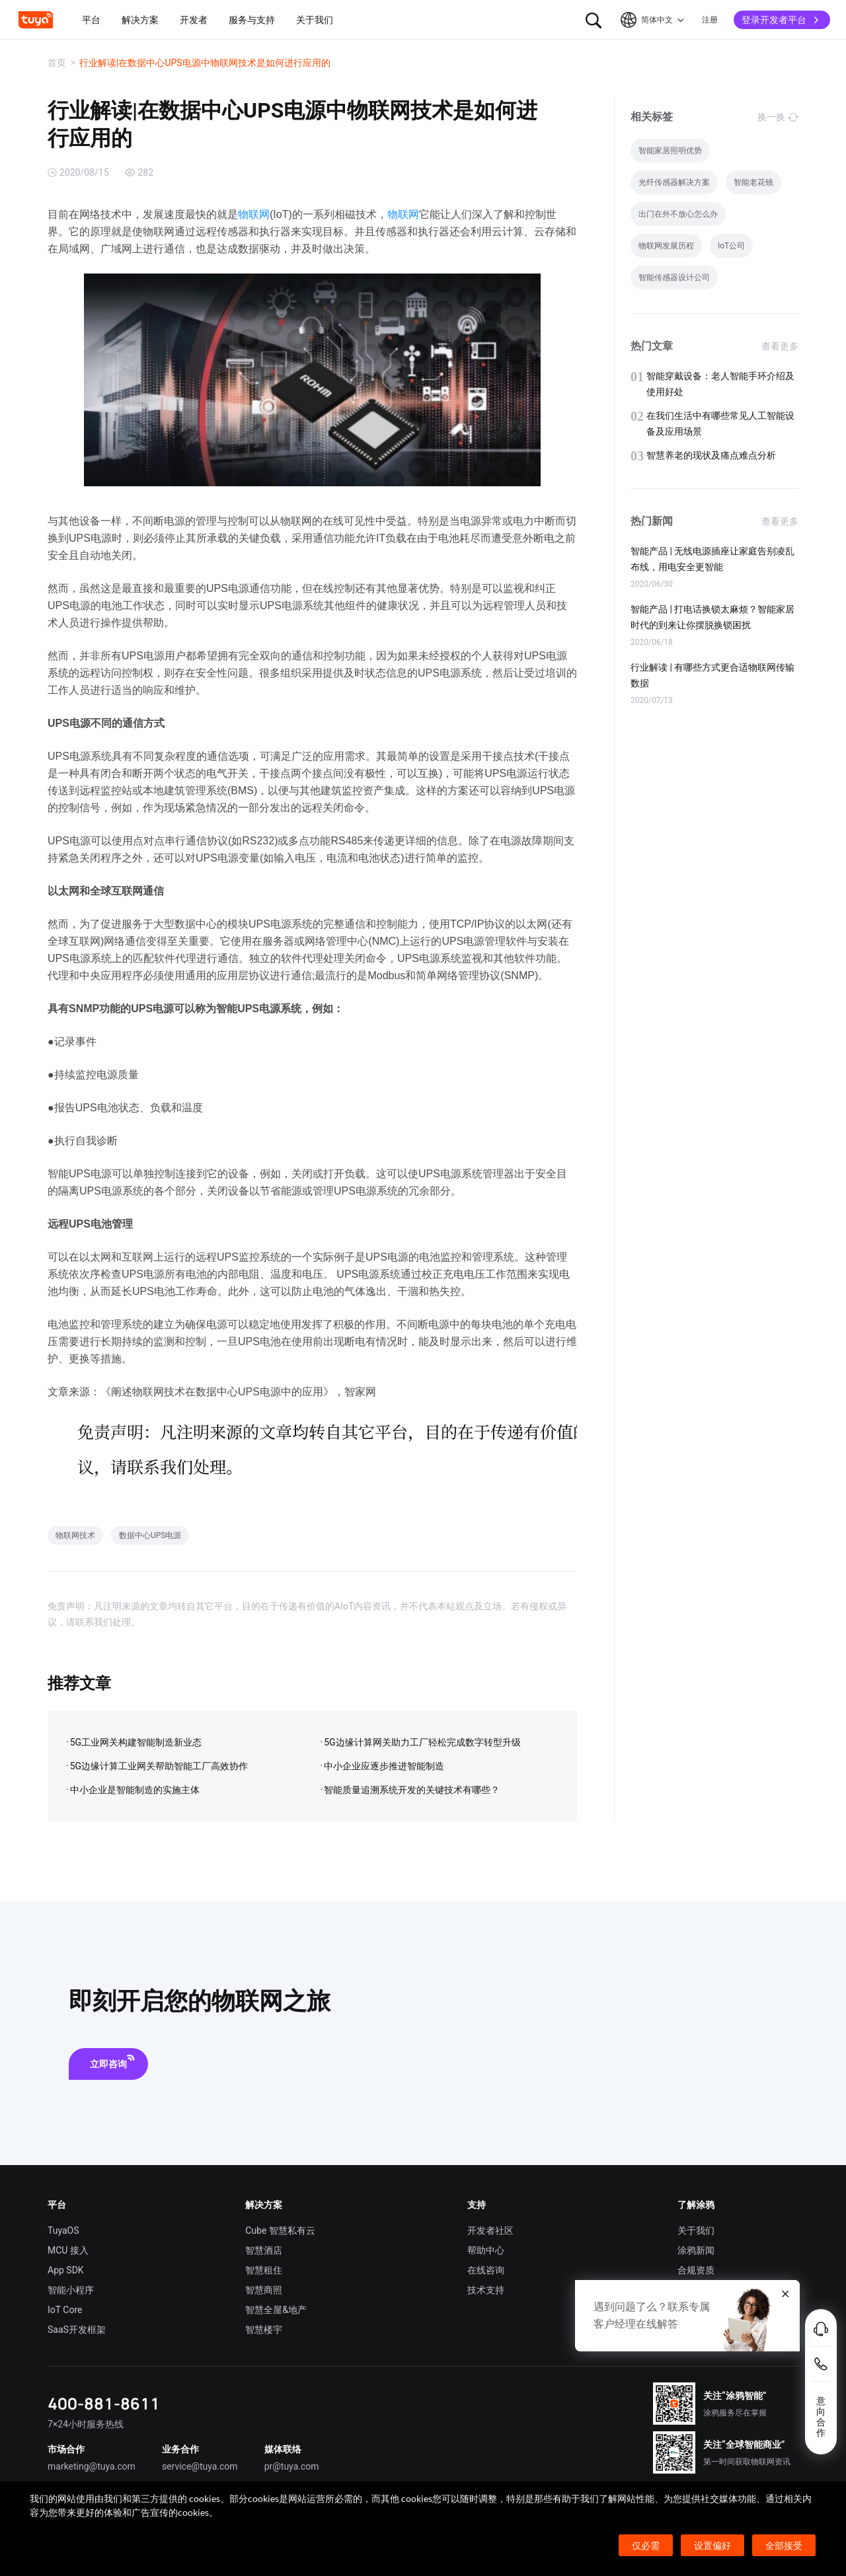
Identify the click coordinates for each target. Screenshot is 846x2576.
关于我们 (695, 2230)
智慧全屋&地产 (276, 2309)
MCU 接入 (68, 2250)
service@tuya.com (200, 2466)
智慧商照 (263, 2290)
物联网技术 (75, 1535)
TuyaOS (63, 2230)
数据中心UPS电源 (150, 1535)
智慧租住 (263, 2270)
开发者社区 (490, 2230)
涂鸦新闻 (695, 2250)
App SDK (66, 2270)
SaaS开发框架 (77, 2329)
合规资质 (695, 2270)
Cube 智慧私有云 (280, 2230)
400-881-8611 (104, 2403)
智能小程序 (71, 2290)
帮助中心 (485, 2250)
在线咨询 (485, 2270)
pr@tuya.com (291, 2466)
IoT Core (65, 2309)
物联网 (254, 214)
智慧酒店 (263, 2250)
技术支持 (485, 2290)
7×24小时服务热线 (86, 2424)
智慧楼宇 (263, 2329)
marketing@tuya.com (91, 2466)
